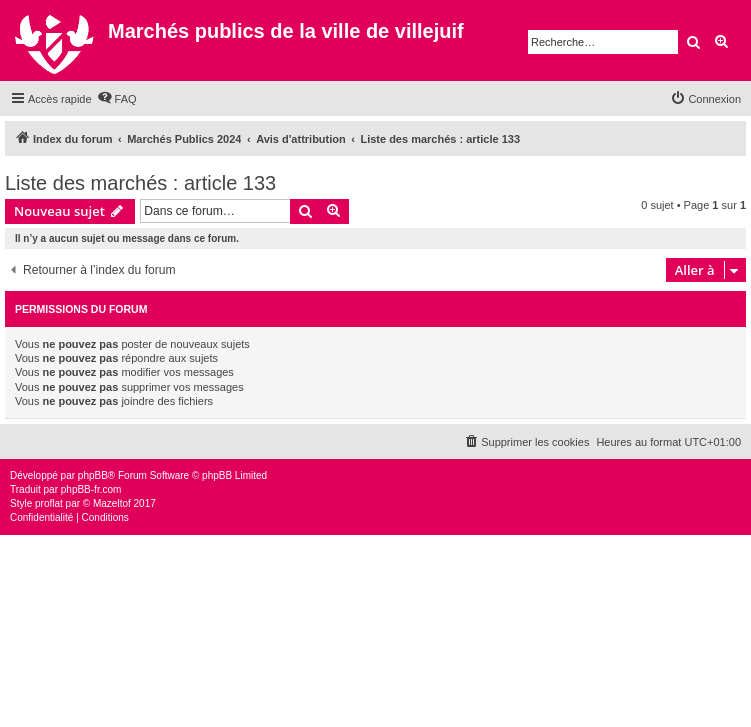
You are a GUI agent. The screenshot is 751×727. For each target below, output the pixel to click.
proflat (49, 503)
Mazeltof (112, 503)
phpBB (93, 475)
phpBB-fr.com (91, 489)
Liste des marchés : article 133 (140, 183)
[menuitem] (117, 99)
